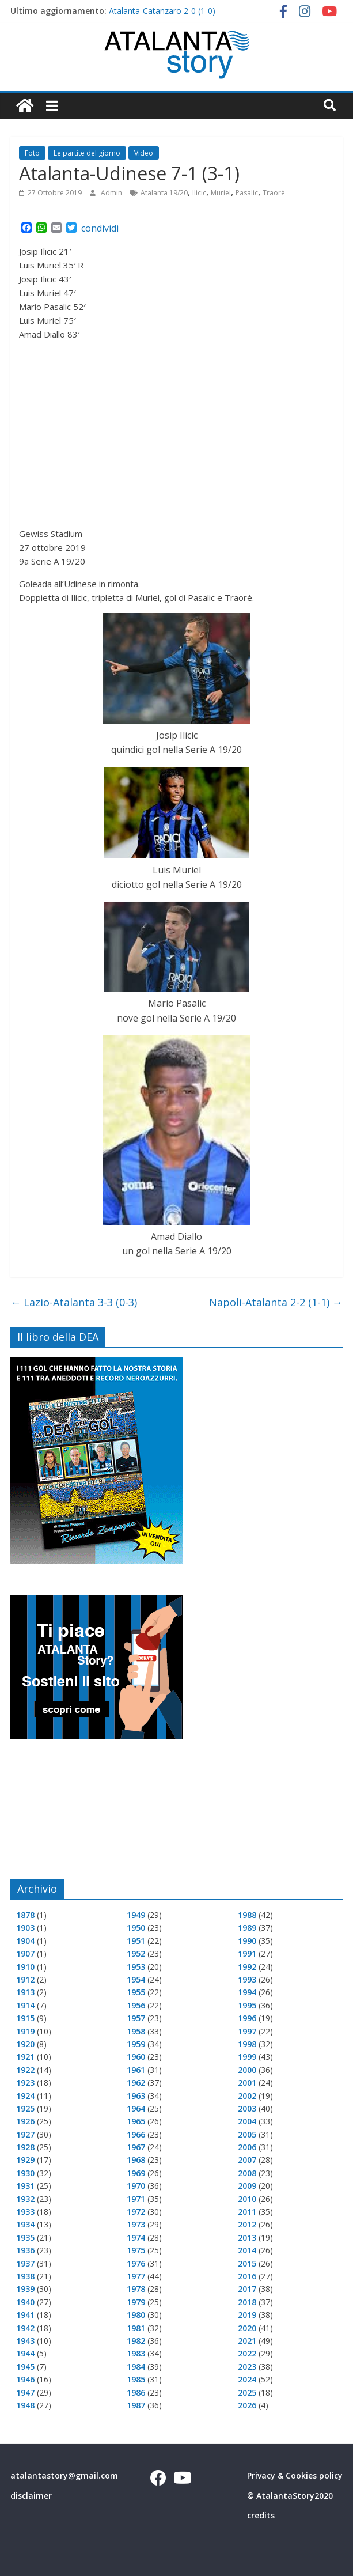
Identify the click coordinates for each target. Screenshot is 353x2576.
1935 (25, 2237)
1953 (136, 1966)
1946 (25, 2379)
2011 (247, 2211)
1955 (136, 1992)
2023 (247, 2366)
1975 (136, 2250)
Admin (112, 193)
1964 (136, 2108)
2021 (247, 2340)
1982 (136, 2340)
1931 (25, 2185)
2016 (247, 2276)
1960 (136, 2056)
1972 (136, 2211)
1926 (25, 2121)
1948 (25, 2405)
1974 (136, 2237)
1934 (25, 2224)
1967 (136, 2147)
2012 (247, 2224)
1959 (136, 2043)
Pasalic (247, 193)
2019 (247, 2314)
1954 (136, 1979)
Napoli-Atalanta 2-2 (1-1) (276, 1302)
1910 (25, 1966)
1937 (25, 2263)
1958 (136, 2031)
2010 (247, 2198)
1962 (136, 2082)
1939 (25, 2288)
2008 (247, 2173)
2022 (247, 2353)
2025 (247, 2392)
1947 (25, 2392)
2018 (247, 2302)
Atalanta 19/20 (164, 193)
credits (261, 2515)
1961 (136, 2069)
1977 (136, 2276)
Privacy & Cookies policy (295, 2475)
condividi (100, 228)
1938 (25, 2276)
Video (143, 153)
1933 (25, 2211)
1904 (25, 1940)
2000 (247, 2069)
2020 (247, 2327)
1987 (136, 2405)
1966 (136, 2134)
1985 (136, 2379)
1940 (25, 2302)
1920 (25, 2043)
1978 (136, 2288)
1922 (25, 2069)
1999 (247, 2056)
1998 (247, 2043)
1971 (136, 2198)
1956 (136, 2005)
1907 (25, 1953)
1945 (25, 2366)
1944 (25, 2353)
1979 (136, 2302)
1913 (25, 1992)
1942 (25, 2327)
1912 (25, 1979)
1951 (136, 1940)
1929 (25, 2159)
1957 (136, 2018)
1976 (136, 2263)
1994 (247, 1992)
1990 (247, 1940)
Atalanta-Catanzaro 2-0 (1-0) (162, 10)
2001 (247, 2082)
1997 (247, 2031)
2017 (247, 2288)
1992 (247, 1966)
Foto (32, 153)
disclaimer (31, 2495)
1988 (247, 1914)
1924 (25, 2095)
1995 (247, 2005)
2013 (247, 2237)
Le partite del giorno (87, 153)
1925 (25, 2108)
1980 (136, 2314)
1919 (25, 2031)
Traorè (274, 193)
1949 (136, 1914)
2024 (247, 2379)
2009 (247, 2185)
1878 (25, 1914)
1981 (136, 2327)
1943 (25, 2340)
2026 (247, 2405)
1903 (25, 1927)
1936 (25, 2250)
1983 (136, 2353)
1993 (247, 1979)
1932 (25, 2198)
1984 (136, 2366)
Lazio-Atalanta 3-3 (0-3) (73, 1302)
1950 (136, 1927)
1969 (136, 2173)
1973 (136, 2224)
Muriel (221, 193)
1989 (247, 1927)
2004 (247, 2121)
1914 (25, 2005)
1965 (136, 2121)
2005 (247, 2134)
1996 (247, 2018)
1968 (136, 2159)
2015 (247, 2263)
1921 (25, 2056)
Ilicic (199, 193)
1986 (136, 2392)
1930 (25, 2173)
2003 (247, 2108)
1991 (247, 1953)
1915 (25, 2018)
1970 (136, 2185)
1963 (136, 2095)
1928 (25, 2147)
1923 (25, 2082)
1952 (136, 1953)
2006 (247, 2147)
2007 (247, 2159)
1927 (25, 2134)
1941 (25, 2314)
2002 (247, 2095)
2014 (247, 2250)
